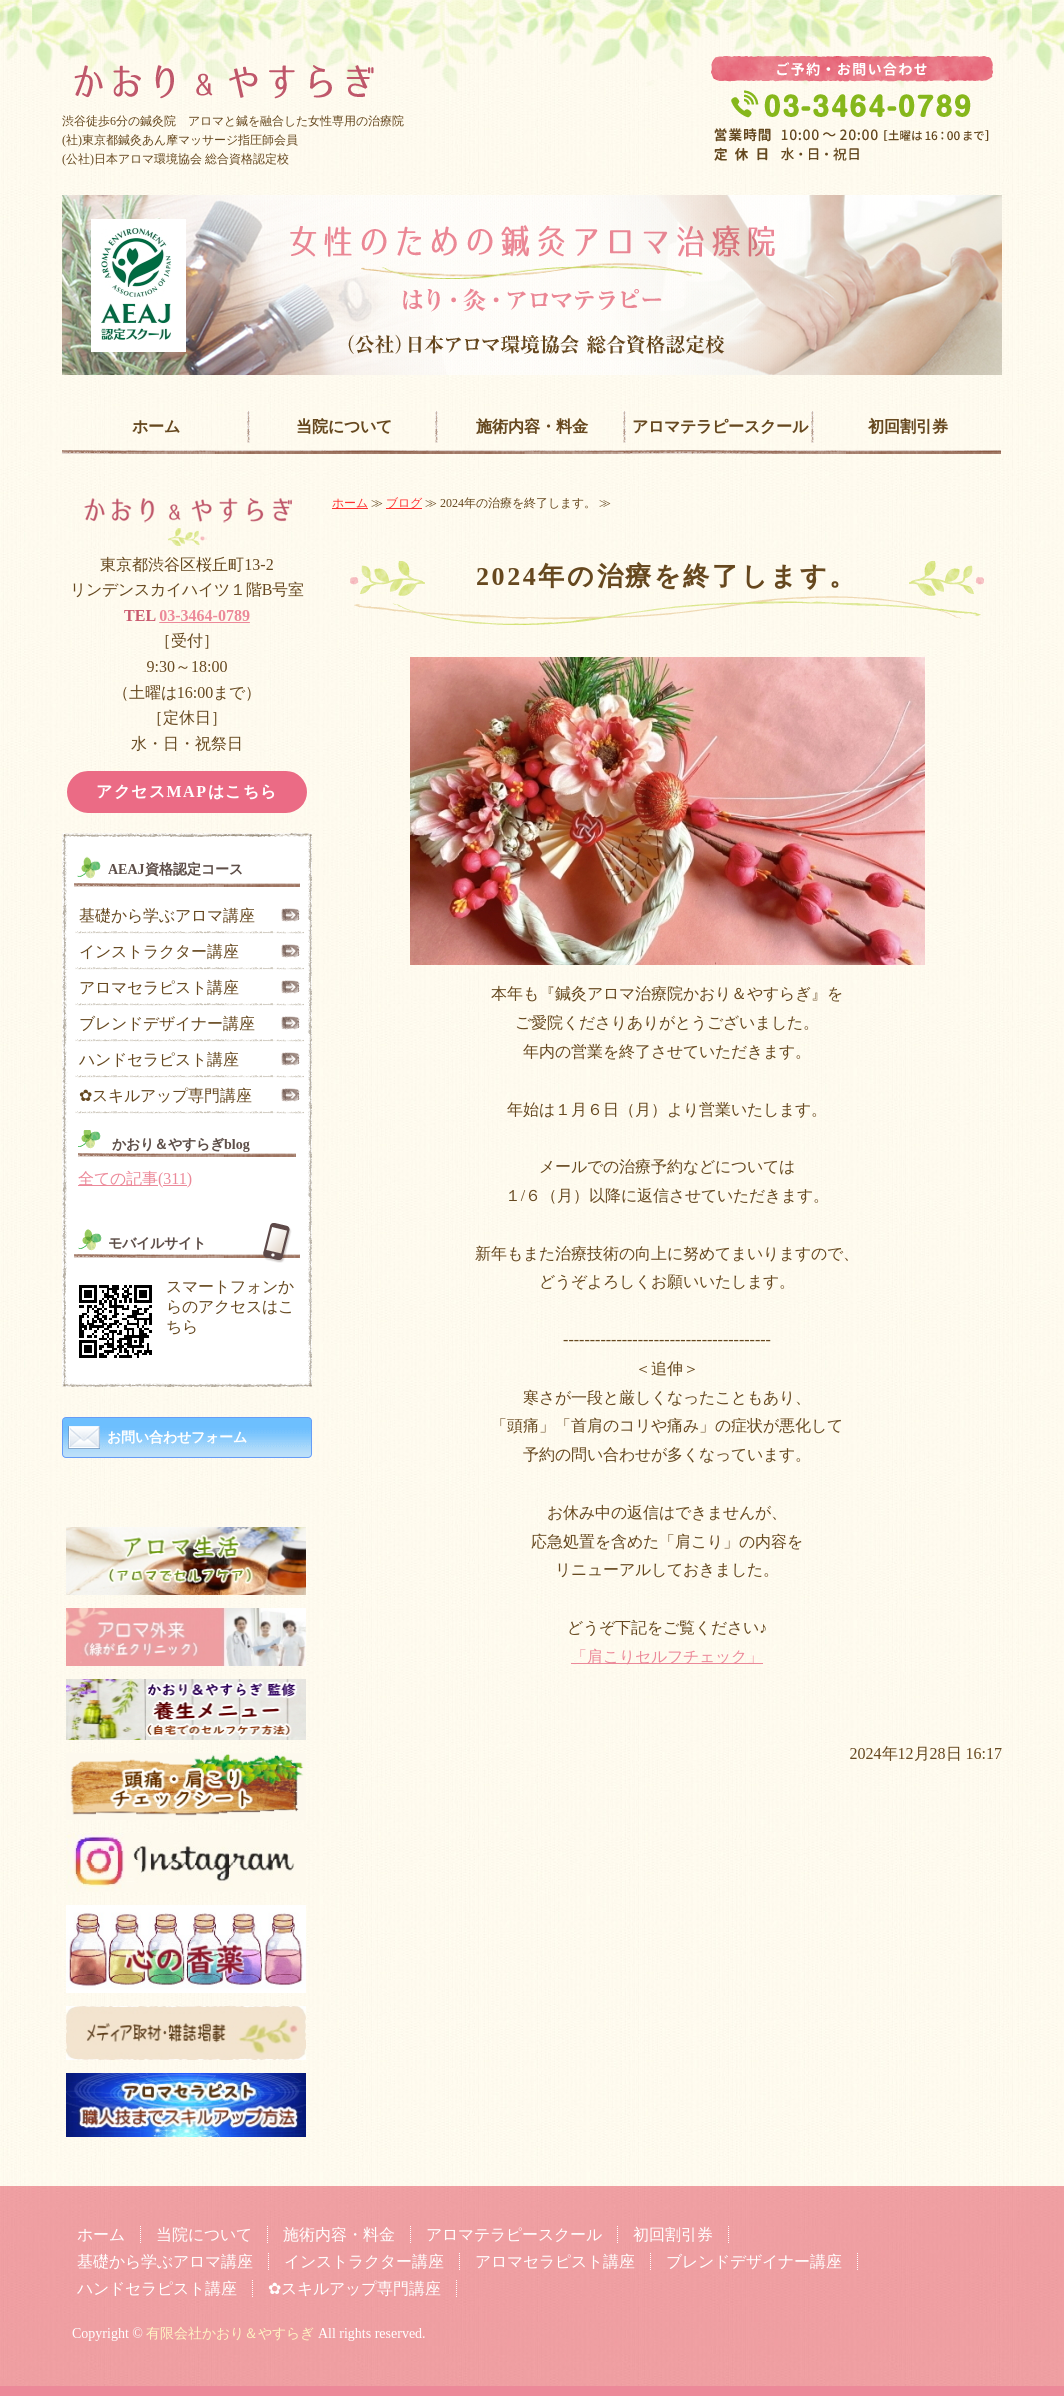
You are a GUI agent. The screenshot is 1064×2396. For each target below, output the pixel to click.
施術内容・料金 (532, 426)
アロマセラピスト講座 (159, 987)
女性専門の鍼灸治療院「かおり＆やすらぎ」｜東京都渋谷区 (532, 66)
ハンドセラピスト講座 (159, 1059)
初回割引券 (908, 426)
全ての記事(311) (135, 1178)
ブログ (404, 503)
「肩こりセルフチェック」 (667, 1656)
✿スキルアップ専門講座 (165, 1095)
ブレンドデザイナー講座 (167, 1023)
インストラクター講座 (159, 951)
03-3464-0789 (204, 615)
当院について (344, 426)
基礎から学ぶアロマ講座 (167, 915)
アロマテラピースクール (720, 426)
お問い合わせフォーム (177, 1437)
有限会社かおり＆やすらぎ (230, 2333)
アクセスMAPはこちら (187, 791)
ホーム (156, 426)
